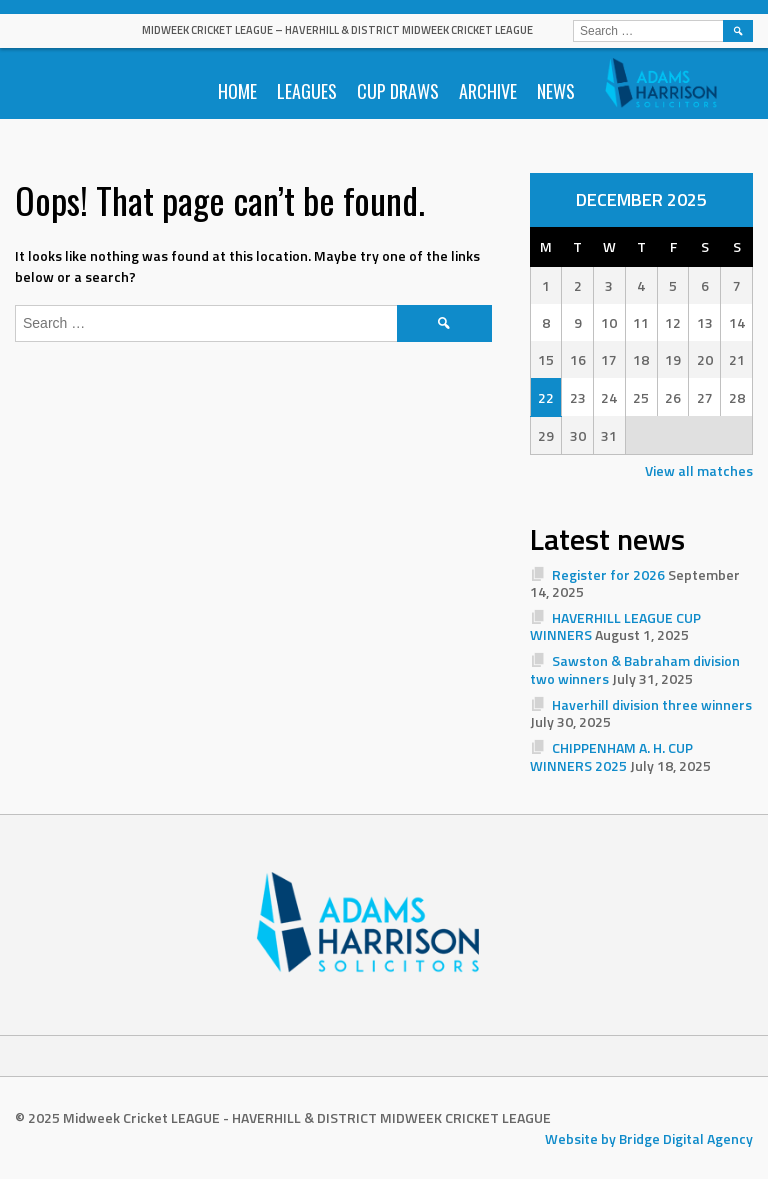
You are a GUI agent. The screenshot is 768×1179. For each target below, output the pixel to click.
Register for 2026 (608, 574)
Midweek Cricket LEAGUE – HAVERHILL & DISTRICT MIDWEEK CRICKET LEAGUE (337, 30)
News (556, 91)
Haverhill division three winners (652, 704)
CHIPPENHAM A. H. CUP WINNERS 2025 (612, 756)
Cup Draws (398, 91)
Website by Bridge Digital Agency (649, 1138)
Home (237, 91)
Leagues (307, 91)
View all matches (699, 470)
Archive (488, 91)
